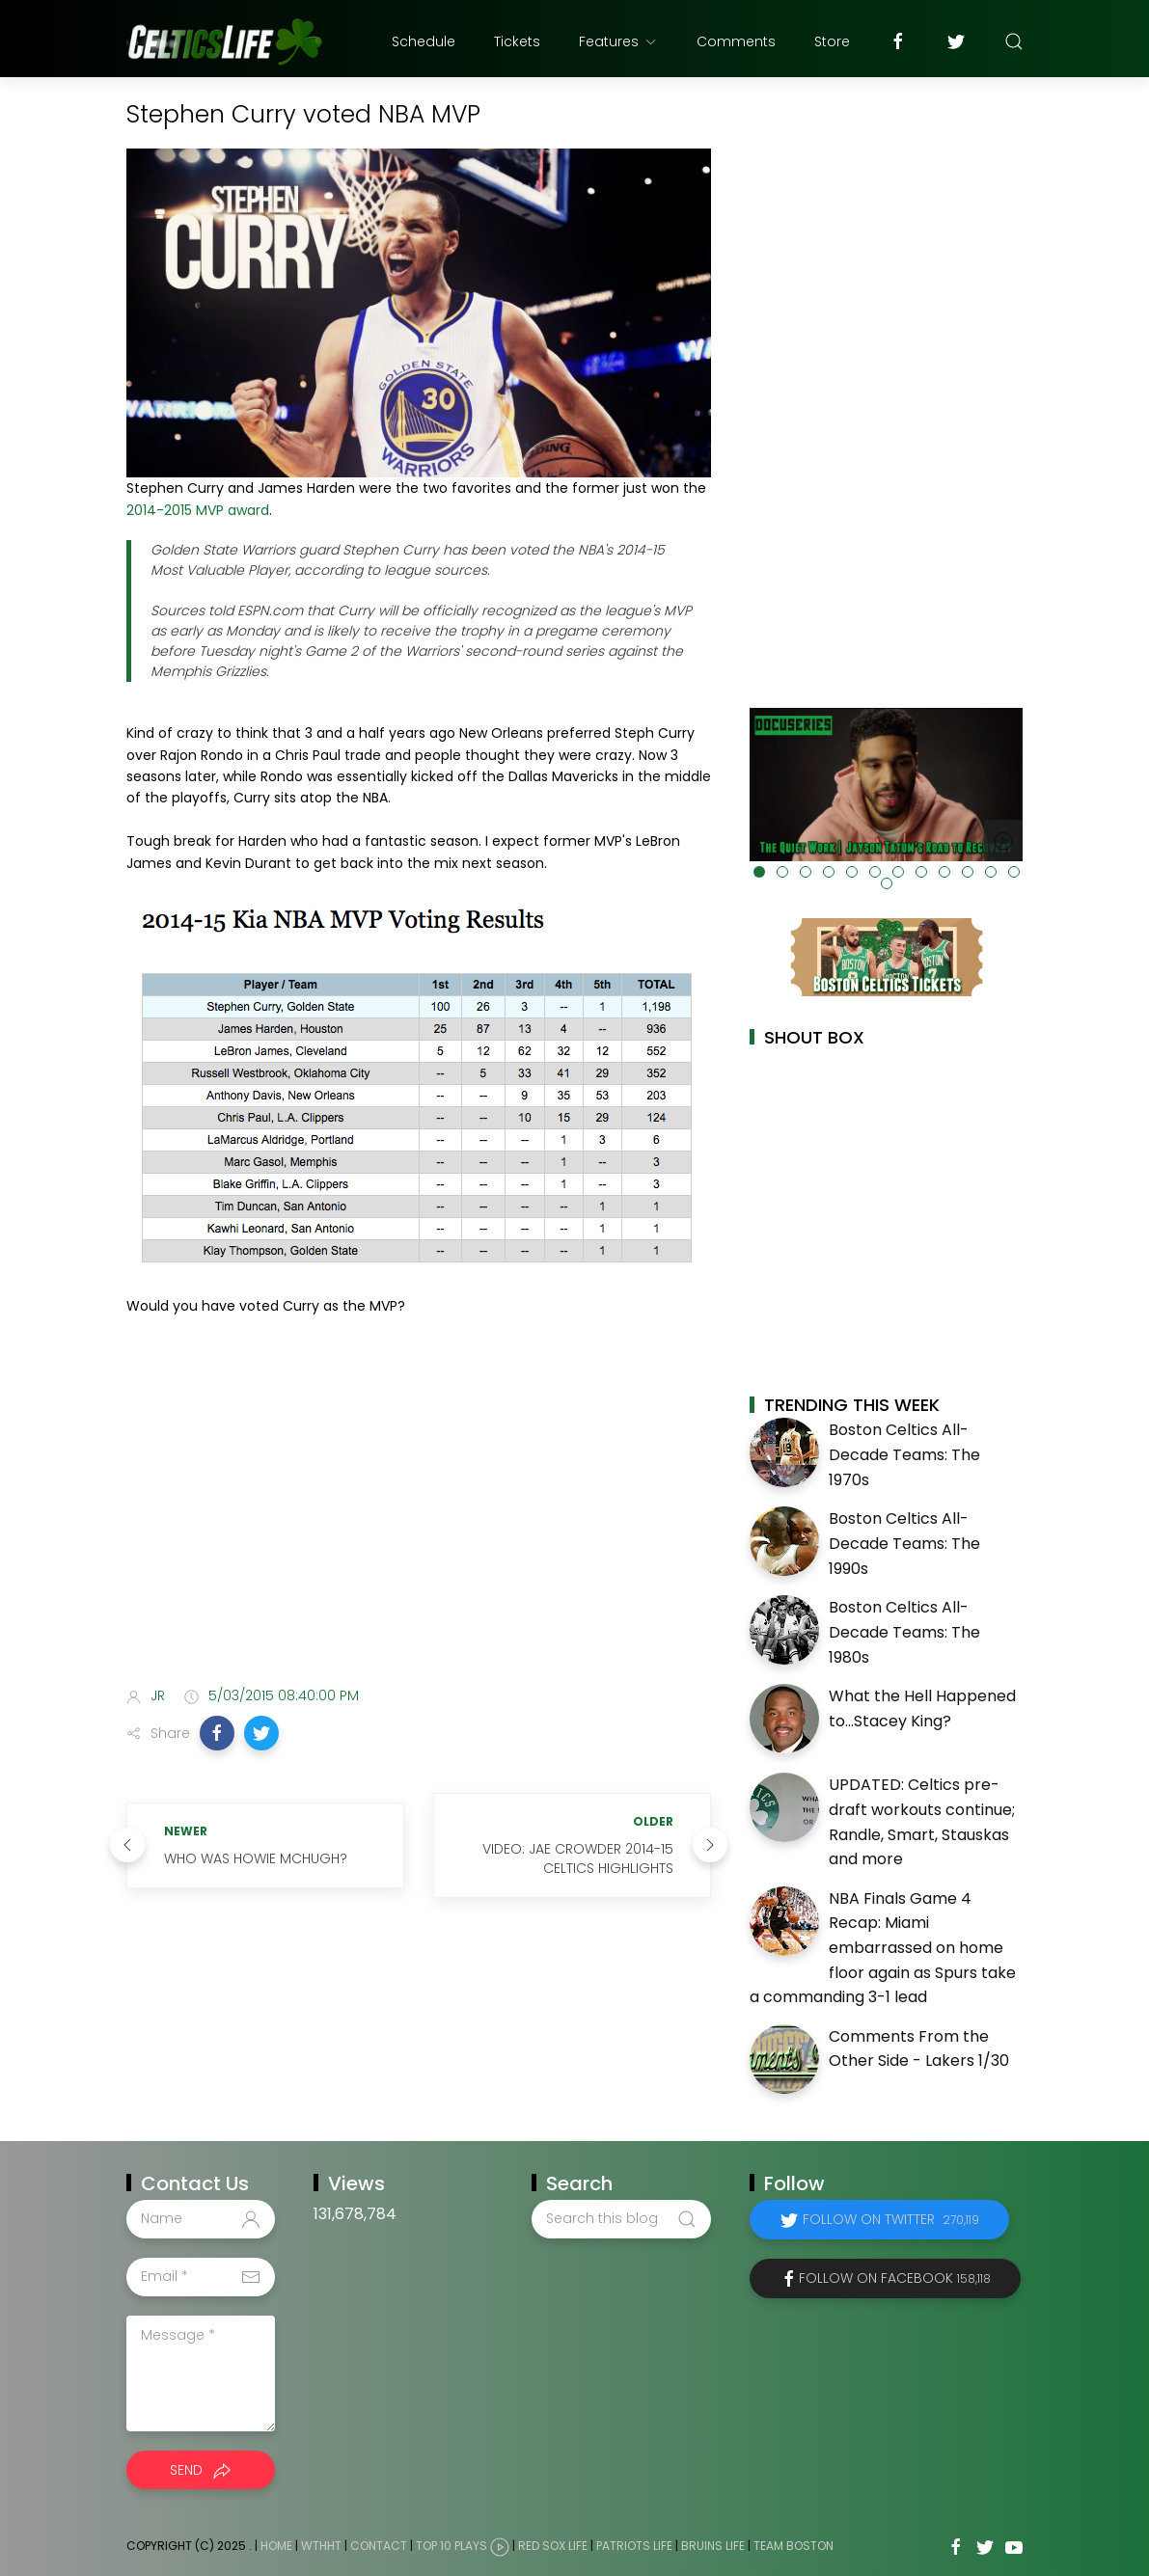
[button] (217, 1733)
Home (276, 2545)
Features (618, 41)
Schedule (423, 41)
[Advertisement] (418, 1519)
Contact (378, 2545)
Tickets (517, 41)
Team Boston (793, 2545)
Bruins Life (713, 2545)
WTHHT (321, 2545)
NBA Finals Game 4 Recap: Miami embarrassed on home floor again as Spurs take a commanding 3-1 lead (883, 1947)
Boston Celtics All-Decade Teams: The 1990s (904, 1543)
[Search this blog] (621, 2219)
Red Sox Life (553, 2545)
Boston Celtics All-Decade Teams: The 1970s (904, 1454)
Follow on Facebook (895, 2278)
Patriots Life (634, 2545)
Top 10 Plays (451, 2545)
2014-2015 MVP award (197, 510)
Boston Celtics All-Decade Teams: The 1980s (904, 1632)
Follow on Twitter (891, 2219)
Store (832, 41)
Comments (736, 41)
